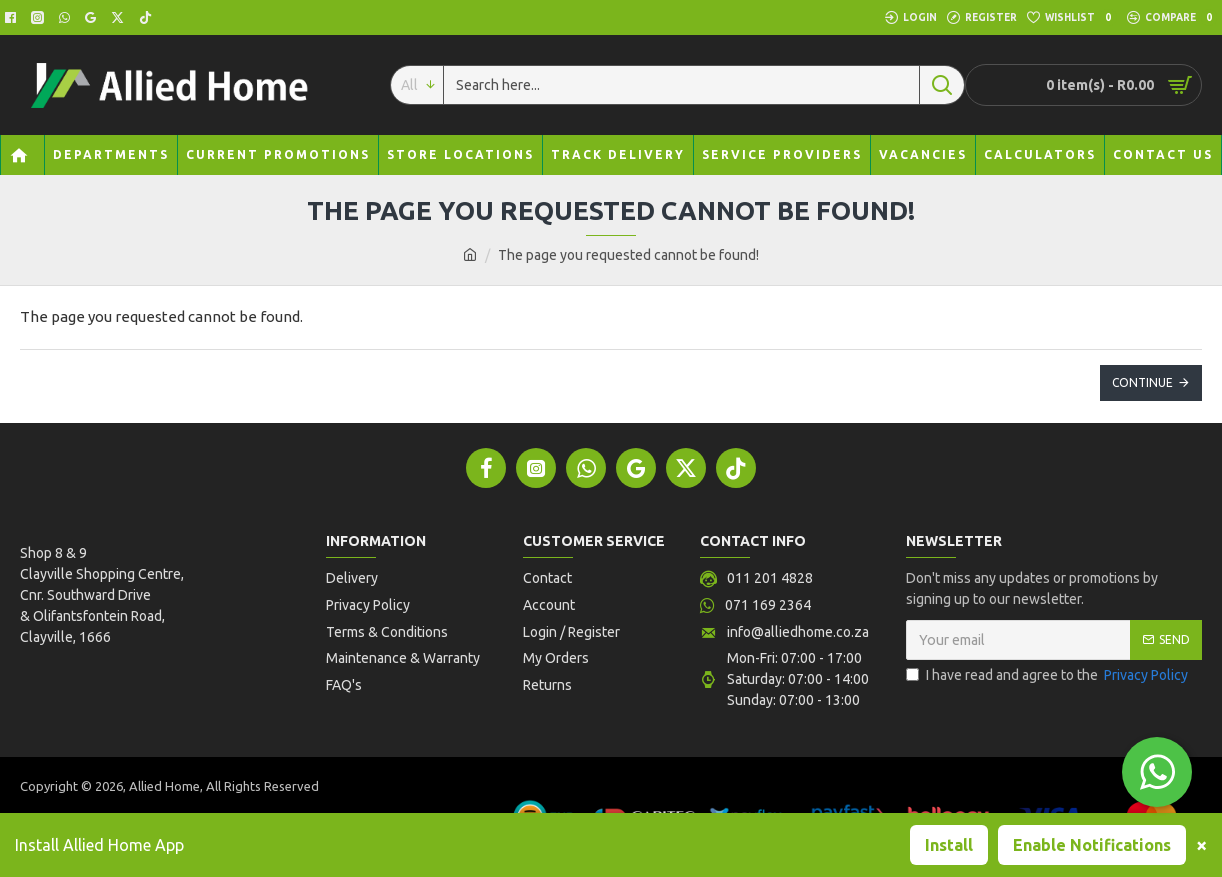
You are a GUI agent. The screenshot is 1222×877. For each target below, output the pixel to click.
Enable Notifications (1092, 845)
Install (949, 845)
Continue (1142, 382)
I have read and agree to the (1048, 678)
